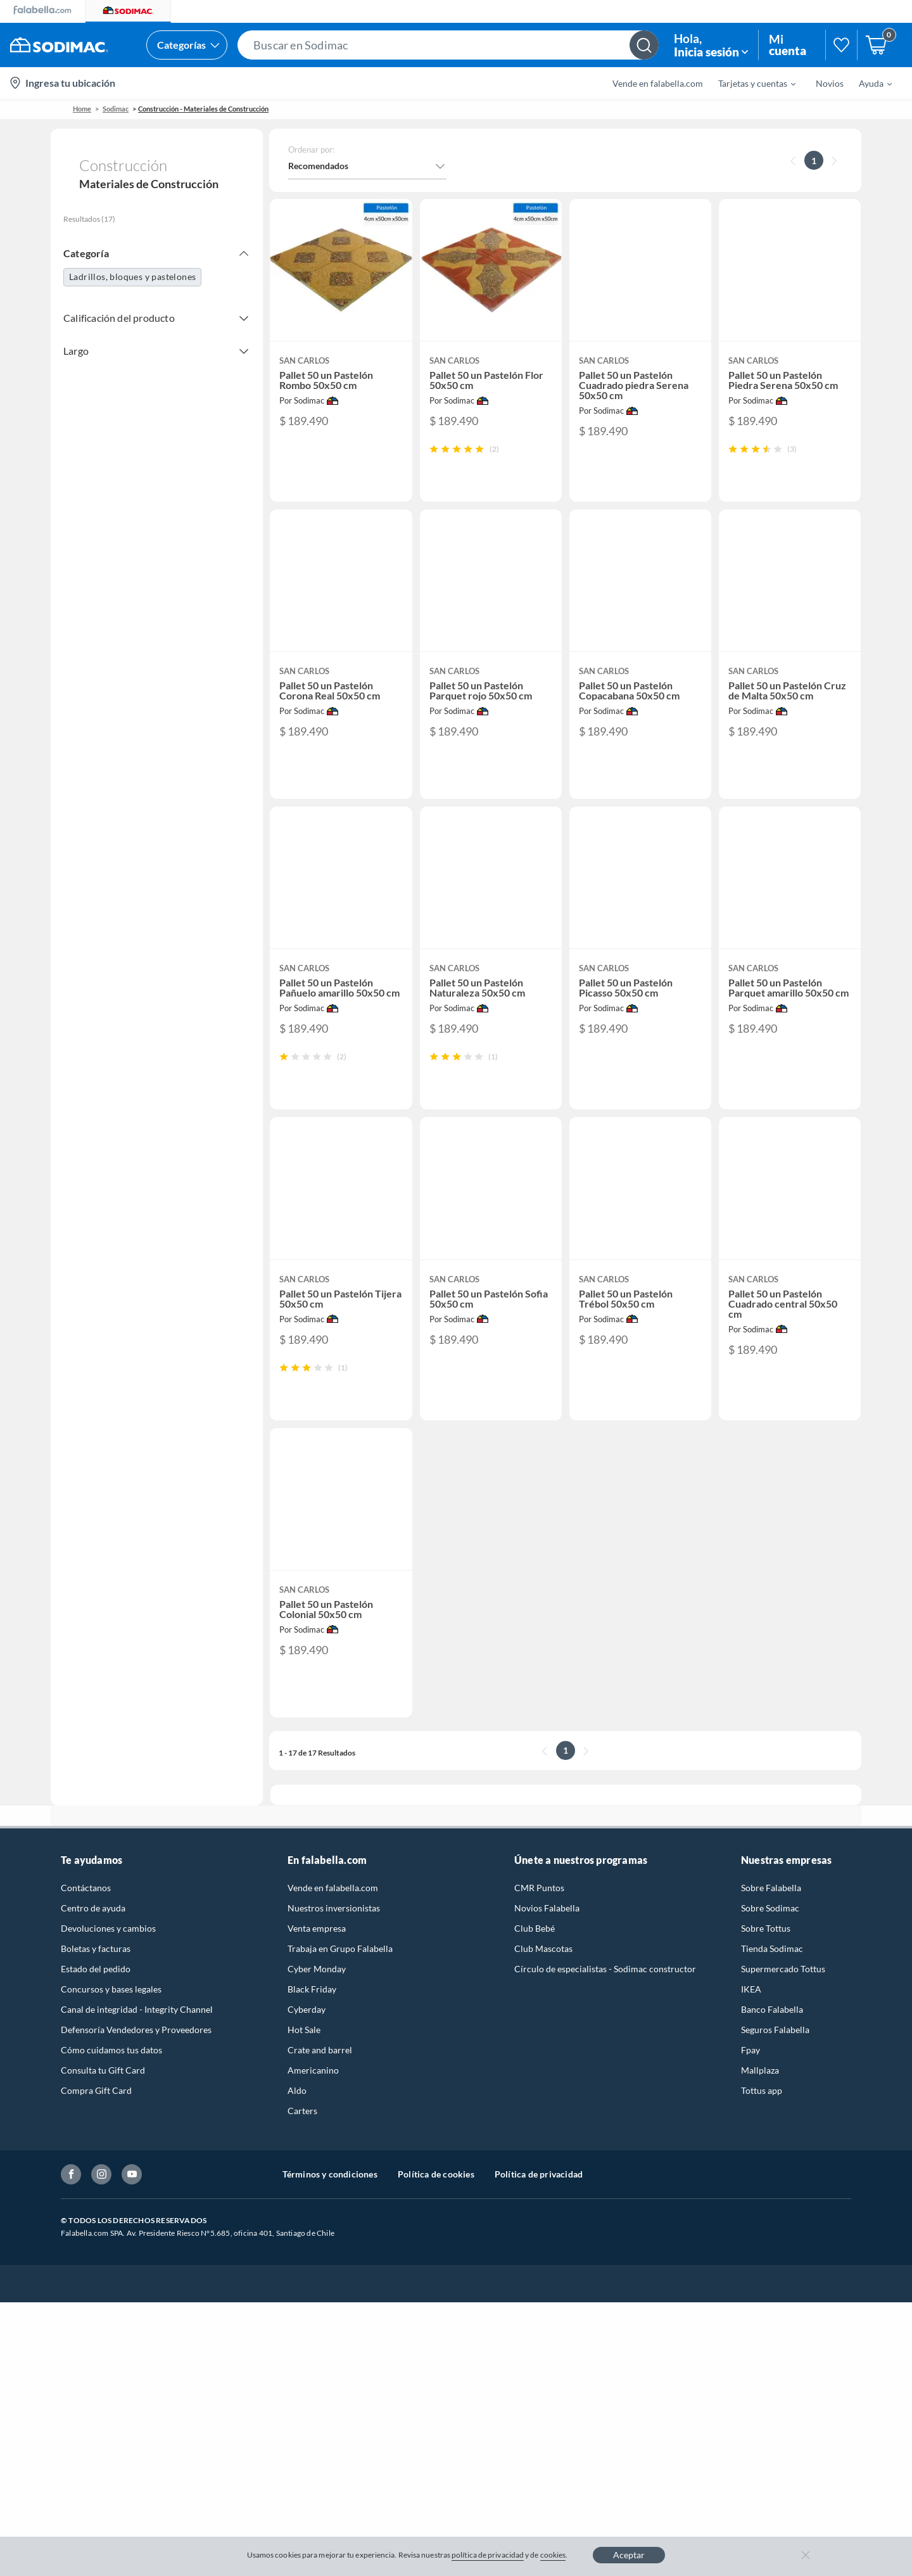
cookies (553, 2555)
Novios (830, 83)
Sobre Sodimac (770, 1937)
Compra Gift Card (96, 2120)
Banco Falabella (772, 2039)
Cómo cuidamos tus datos (111, 2079)
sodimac (116, 109)
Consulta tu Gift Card (103, 2100)
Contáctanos (86, 1917)
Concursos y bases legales (111, 2018)
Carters (302, 2140)
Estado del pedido (95, 1998)
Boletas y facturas (95, 1978)
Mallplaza (760, 2100)
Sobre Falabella (771, 1917)
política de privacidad (488, 2555)
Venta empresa (317, 1958)
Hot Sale (304, 2059)
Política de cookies (436, 2203)
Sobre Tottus (765, 1958)
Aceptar (629, 2554)
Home (82, 109)
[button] (448, 45)
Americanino (313, 2100)
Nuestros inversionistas (334, 1937)
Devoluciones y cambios (108, 1958)
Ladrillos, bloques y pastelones (132, 276)
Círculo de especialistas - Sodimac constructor (605, 1998)
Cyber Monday (317, 1998)
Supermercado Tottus (783, 1998)
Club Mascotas (543, 1978)
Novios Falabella (547, 1937)
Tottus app (761, 2120)
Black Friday (312, 2018)
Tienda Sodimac (772, 1978)
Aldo (297, 2120)
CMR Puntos (539, 1917)
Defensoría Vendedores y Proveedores (136, 2059)
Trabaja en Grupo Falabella (340, 1978)
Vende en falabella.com (657, 83)
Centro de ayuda (93, 1937)
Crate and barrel (320, 2079)
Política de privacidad (539, 2203)
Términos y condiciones (329, 2203)
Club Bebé (534, 1958)
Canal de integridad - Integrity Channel (137, 2039)
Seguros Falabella (775, 2059)
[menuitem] (749, 83)
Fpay (750, 2079)
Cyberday (307, 2039)
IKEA (751, 2018)
